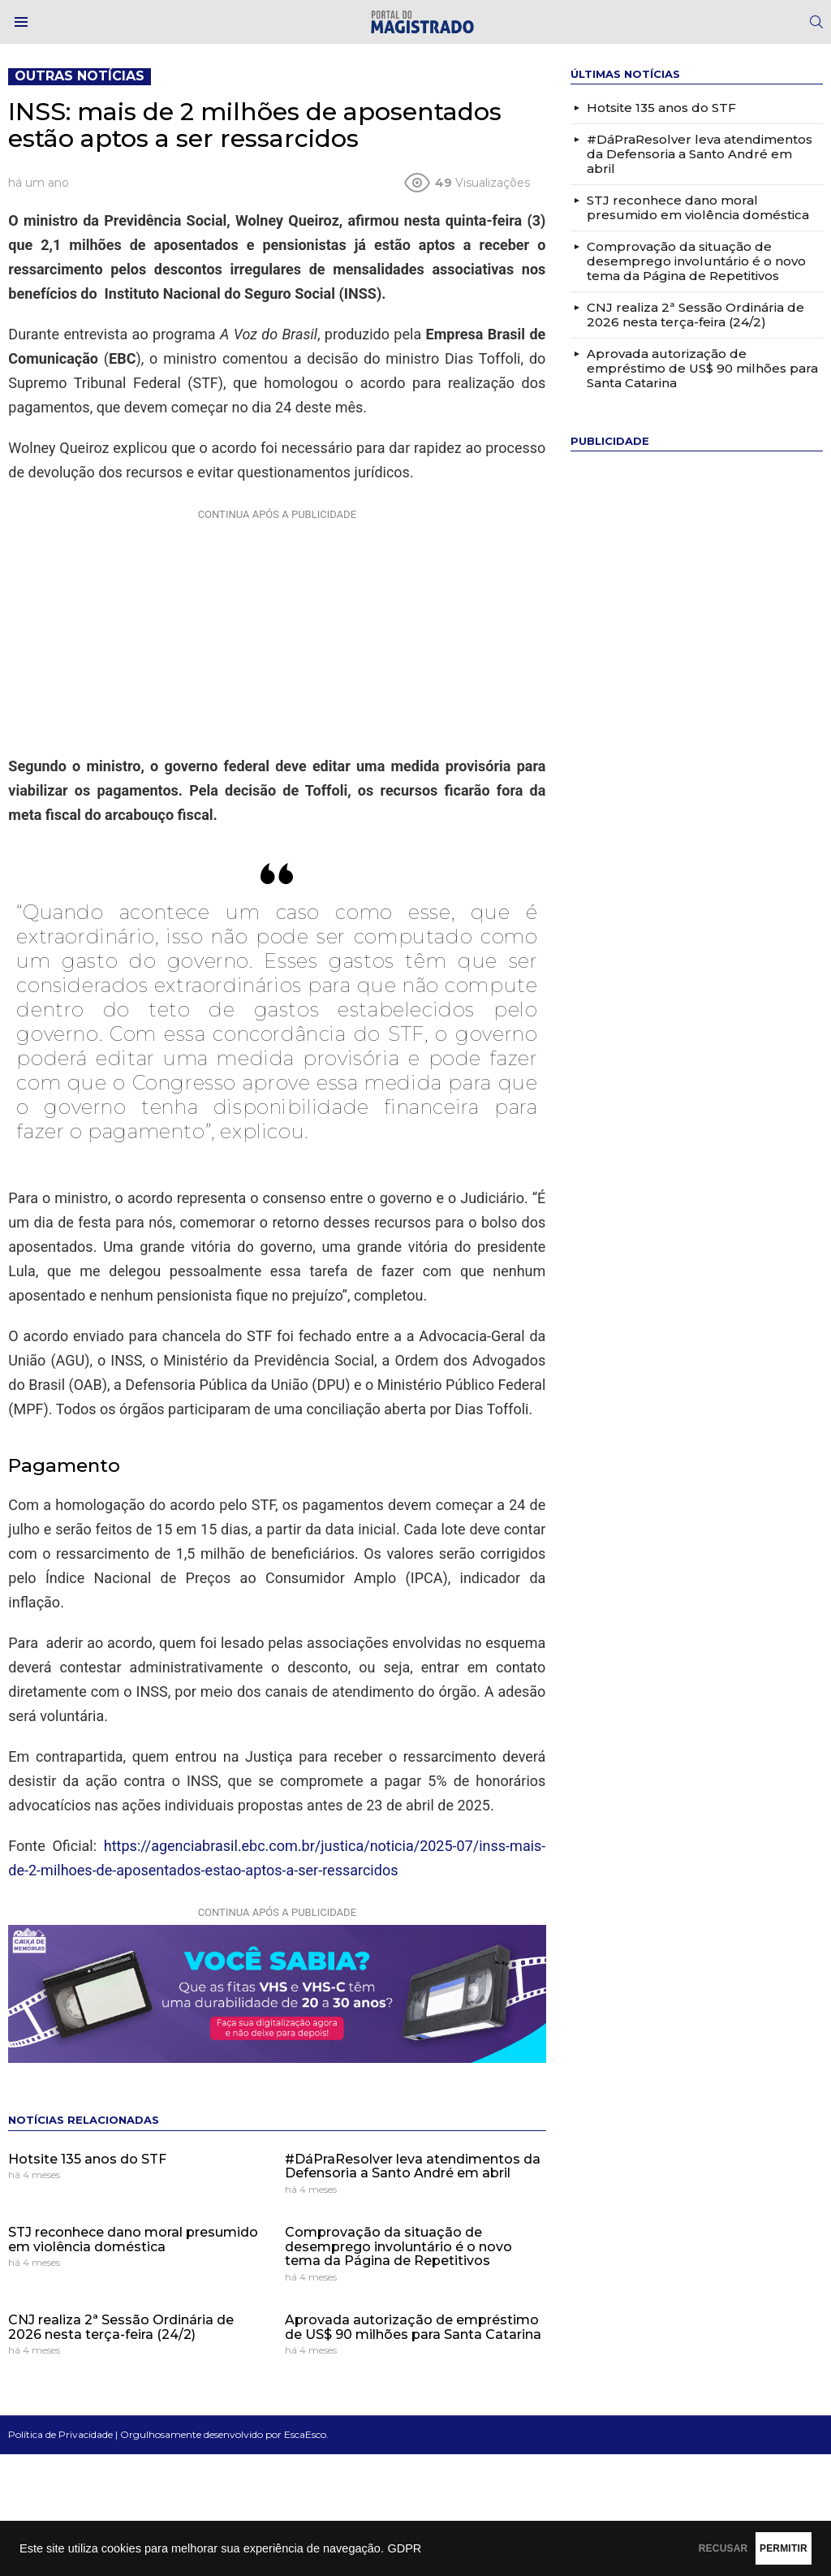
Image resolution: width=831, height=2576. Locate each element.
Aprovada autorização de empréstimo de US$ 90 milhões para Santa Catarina (413, 2327)
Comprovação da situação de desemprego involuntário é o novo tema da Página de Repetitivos (398, 2246)
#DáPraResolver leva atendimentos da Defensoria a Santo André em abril (412, 2166)
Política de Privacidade (60, 2434)
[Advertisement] (276, 628)
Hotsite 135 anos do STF (87, 2159)
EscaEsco (305, 2434)
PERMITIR (759, 2548)
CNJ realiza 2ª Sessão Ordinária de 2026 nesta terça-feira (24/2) (121, 2327)
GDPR (404, 2548)
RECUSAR (650, 2548)
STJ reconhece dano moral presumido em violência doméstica (133, 2239)
